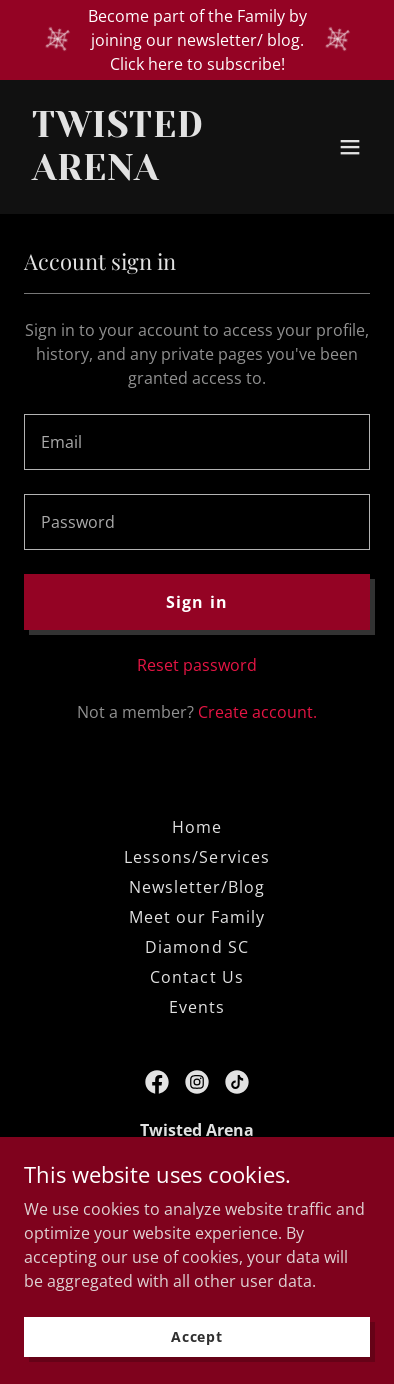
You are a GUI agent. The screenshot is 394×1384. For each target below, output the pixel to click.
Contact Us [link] (196, 977)
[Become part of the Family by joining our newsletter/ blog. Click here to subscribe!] (197, 40)
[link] (145, 174)
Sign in (196, 602)
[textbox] (197, 442)
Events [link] (197, 1007)
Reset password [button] (197, 665)
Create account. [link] (257, 712)
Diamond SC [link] (196, 947)
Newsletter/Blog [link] (197, 887)
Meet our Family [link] (197, 917)
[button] (350, 147)
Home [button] (197, 827)
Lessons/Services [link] (196, 857)
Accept (197, 1336)
